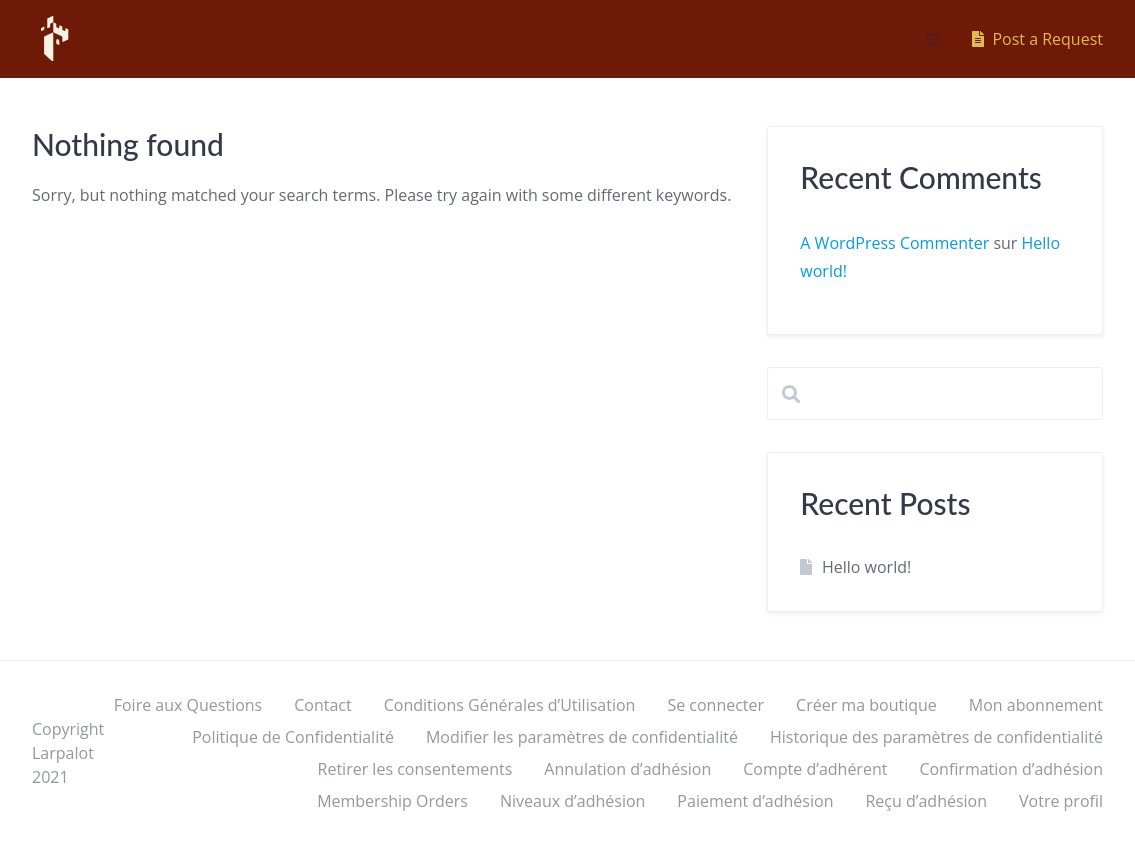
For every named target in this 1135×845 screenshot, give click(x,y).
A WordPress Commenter (894, 243)
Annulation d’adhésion (627, 769)
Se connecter (715, 705)
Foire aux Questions (188, 705)
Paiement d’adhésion (755, 801)
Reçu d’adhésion (926, 801)
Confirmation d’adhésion (1011, 769)
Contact (322, 705)
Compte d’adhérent (815, 769)
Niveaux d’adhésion (572, 801)
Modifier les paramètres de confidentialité (582, 737)
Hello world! (866, 567)
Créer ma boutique (866, 705)
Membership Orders (392, 801)
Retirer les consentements (415, 769)
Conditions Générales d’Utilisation (510, 705)
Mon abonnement (1036, 705)
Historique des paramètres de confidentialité (936, 737)
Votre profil (1061, 801)
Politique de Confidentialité (293, 737)
